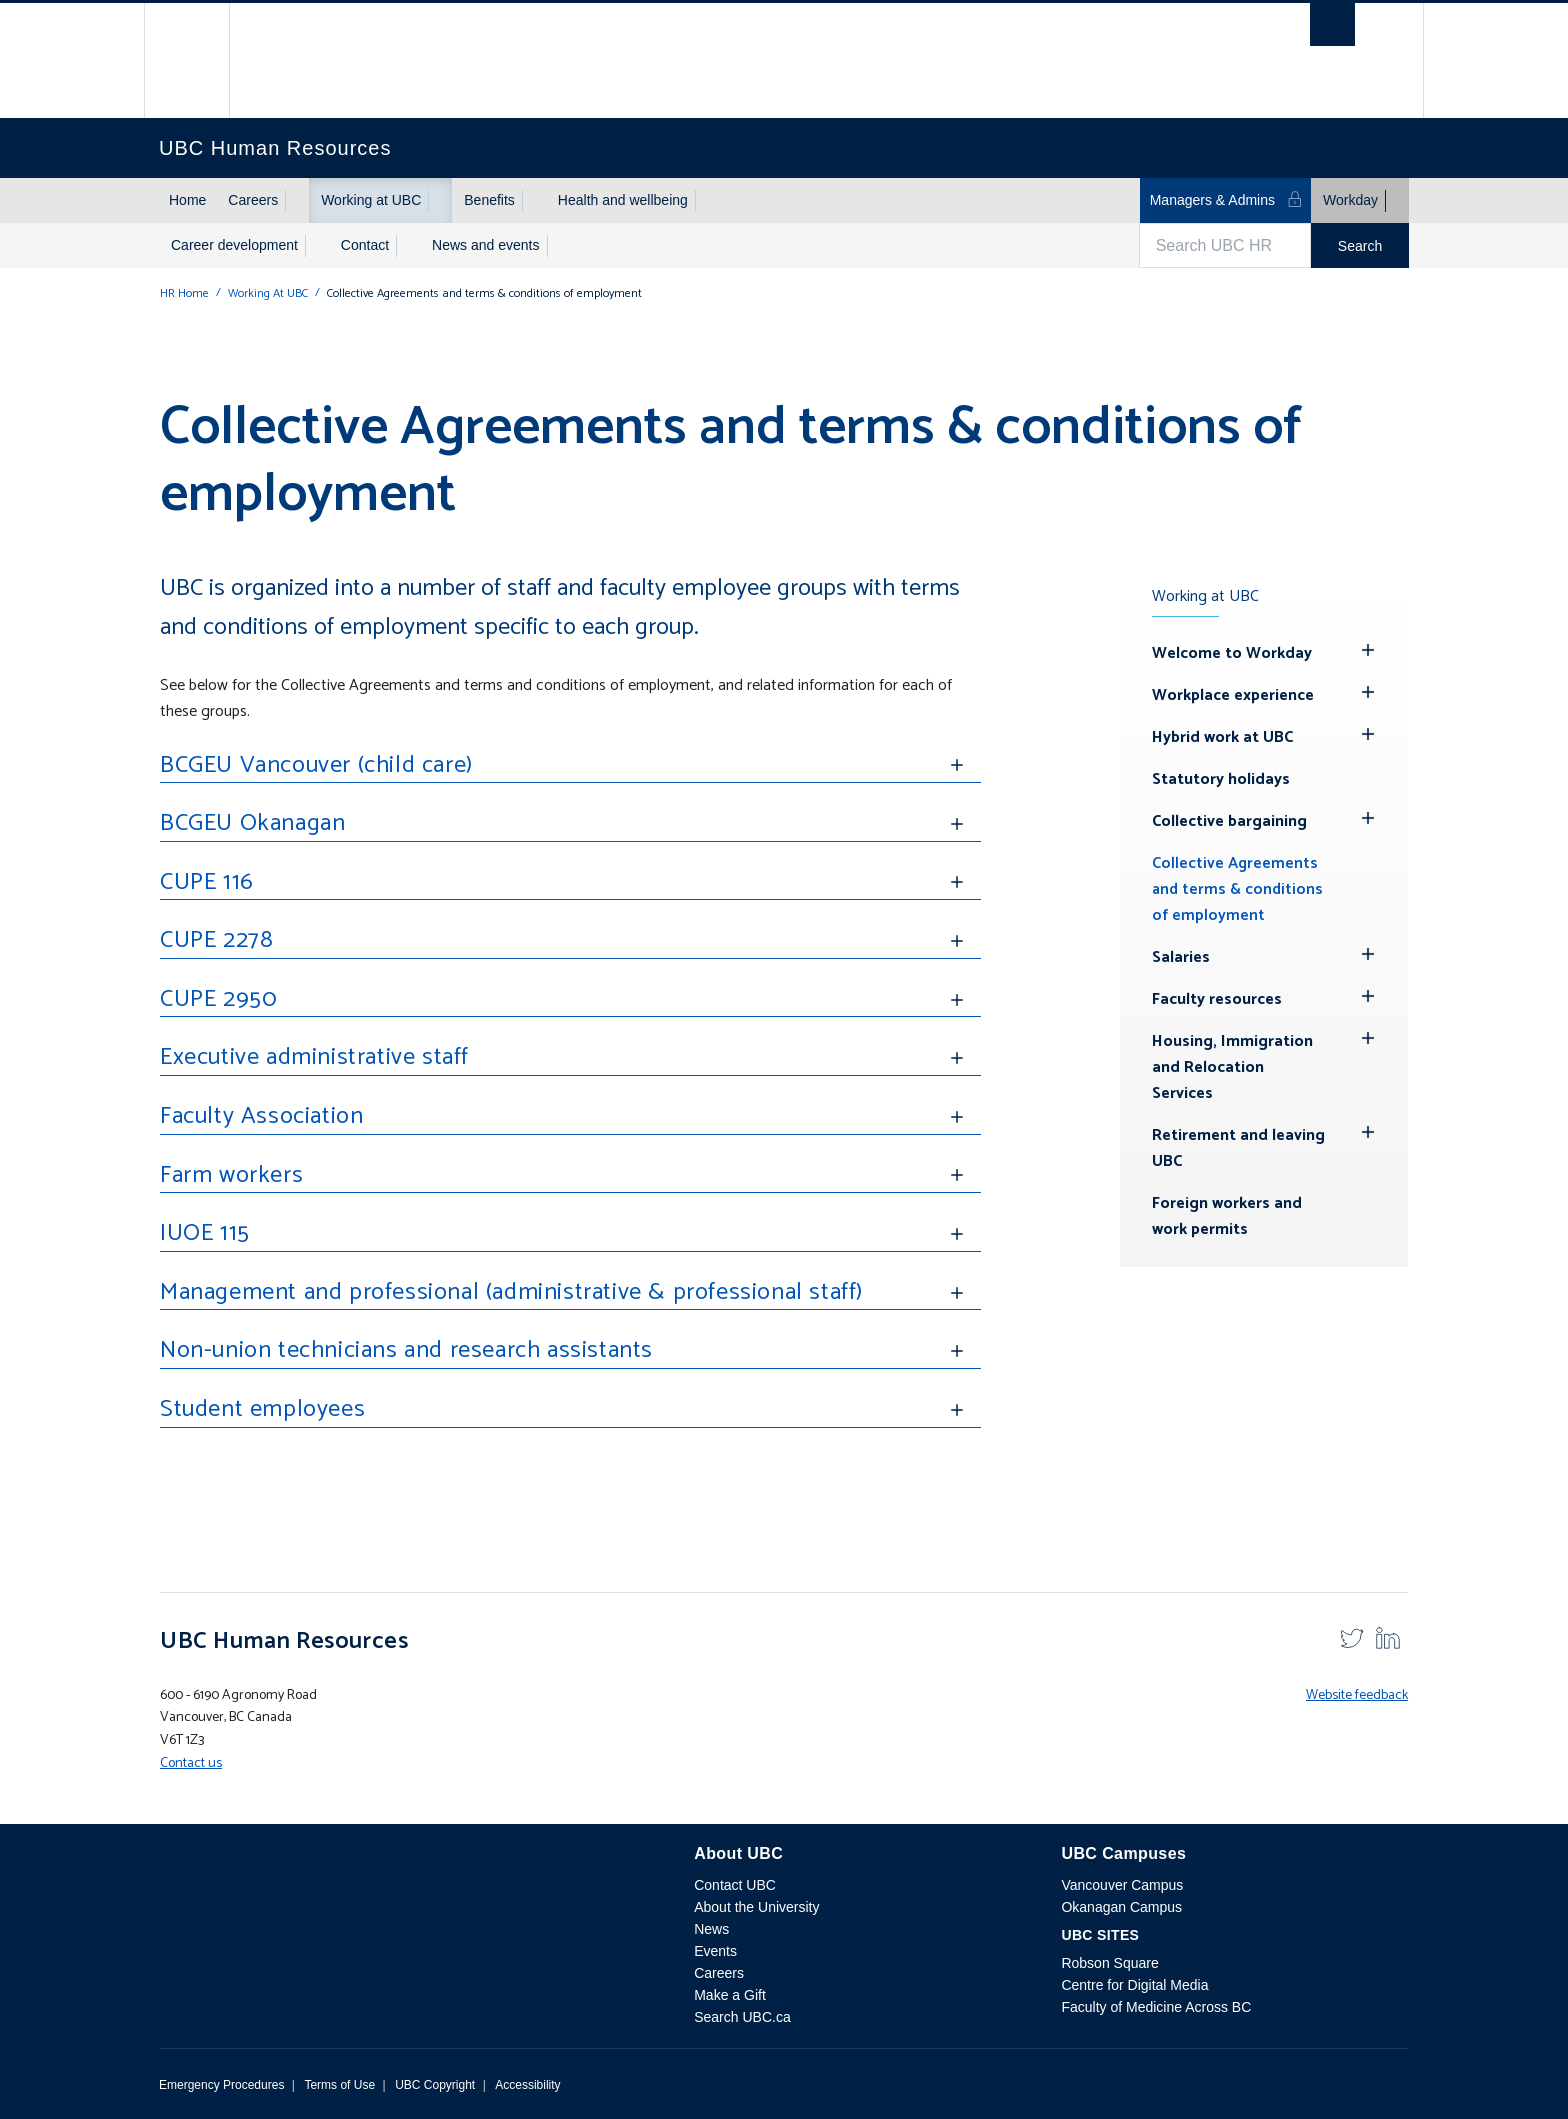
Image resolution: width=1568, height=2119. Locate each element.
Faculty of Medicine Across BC (1156, 2007)
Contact (365, 245)
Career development (234, 245)
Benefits (489, 200)
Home (187, 200)
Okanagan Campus (1121, 1907)
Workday (1350, 200)
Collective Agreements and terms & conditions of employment (1237, 889)
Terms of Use (339, 2085)
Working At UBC (268, 293)
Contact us (191, 1763)
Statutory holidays (1221, 779)
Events (715, 1951)
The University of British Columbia (201, 60)
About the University (756, 1907)
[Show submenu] (297, 201)
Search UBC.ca (742, 2017)
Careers (253, 200)
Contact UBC (735, 1885)
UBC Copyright (435, 2085)
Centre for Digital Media (1134, 1985)
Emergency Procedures (221, 2085)
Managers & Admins (1226, 199)
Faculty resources (1217, 999)
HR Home (184, 293)
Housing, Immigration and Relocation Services (1232, 1067)
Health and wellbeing (623, 200)
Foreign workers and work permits (1227, 1216)
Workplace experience (1233, 695)
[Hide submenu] (1368, 650)
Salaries (1181, 957)
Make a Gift (730, 1995)
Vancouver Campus (1122, 1885)
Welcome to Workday (1232, 653)
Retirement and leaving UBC (1238, 1148)
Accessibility (527, 2085)
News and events (485, 245)
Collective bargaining (1229, 821)
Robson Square (1109, 1963)
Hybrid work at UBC (1222, 737)
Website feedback (1357, 1695)
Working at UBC (371, 200)
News (711, 1929)
